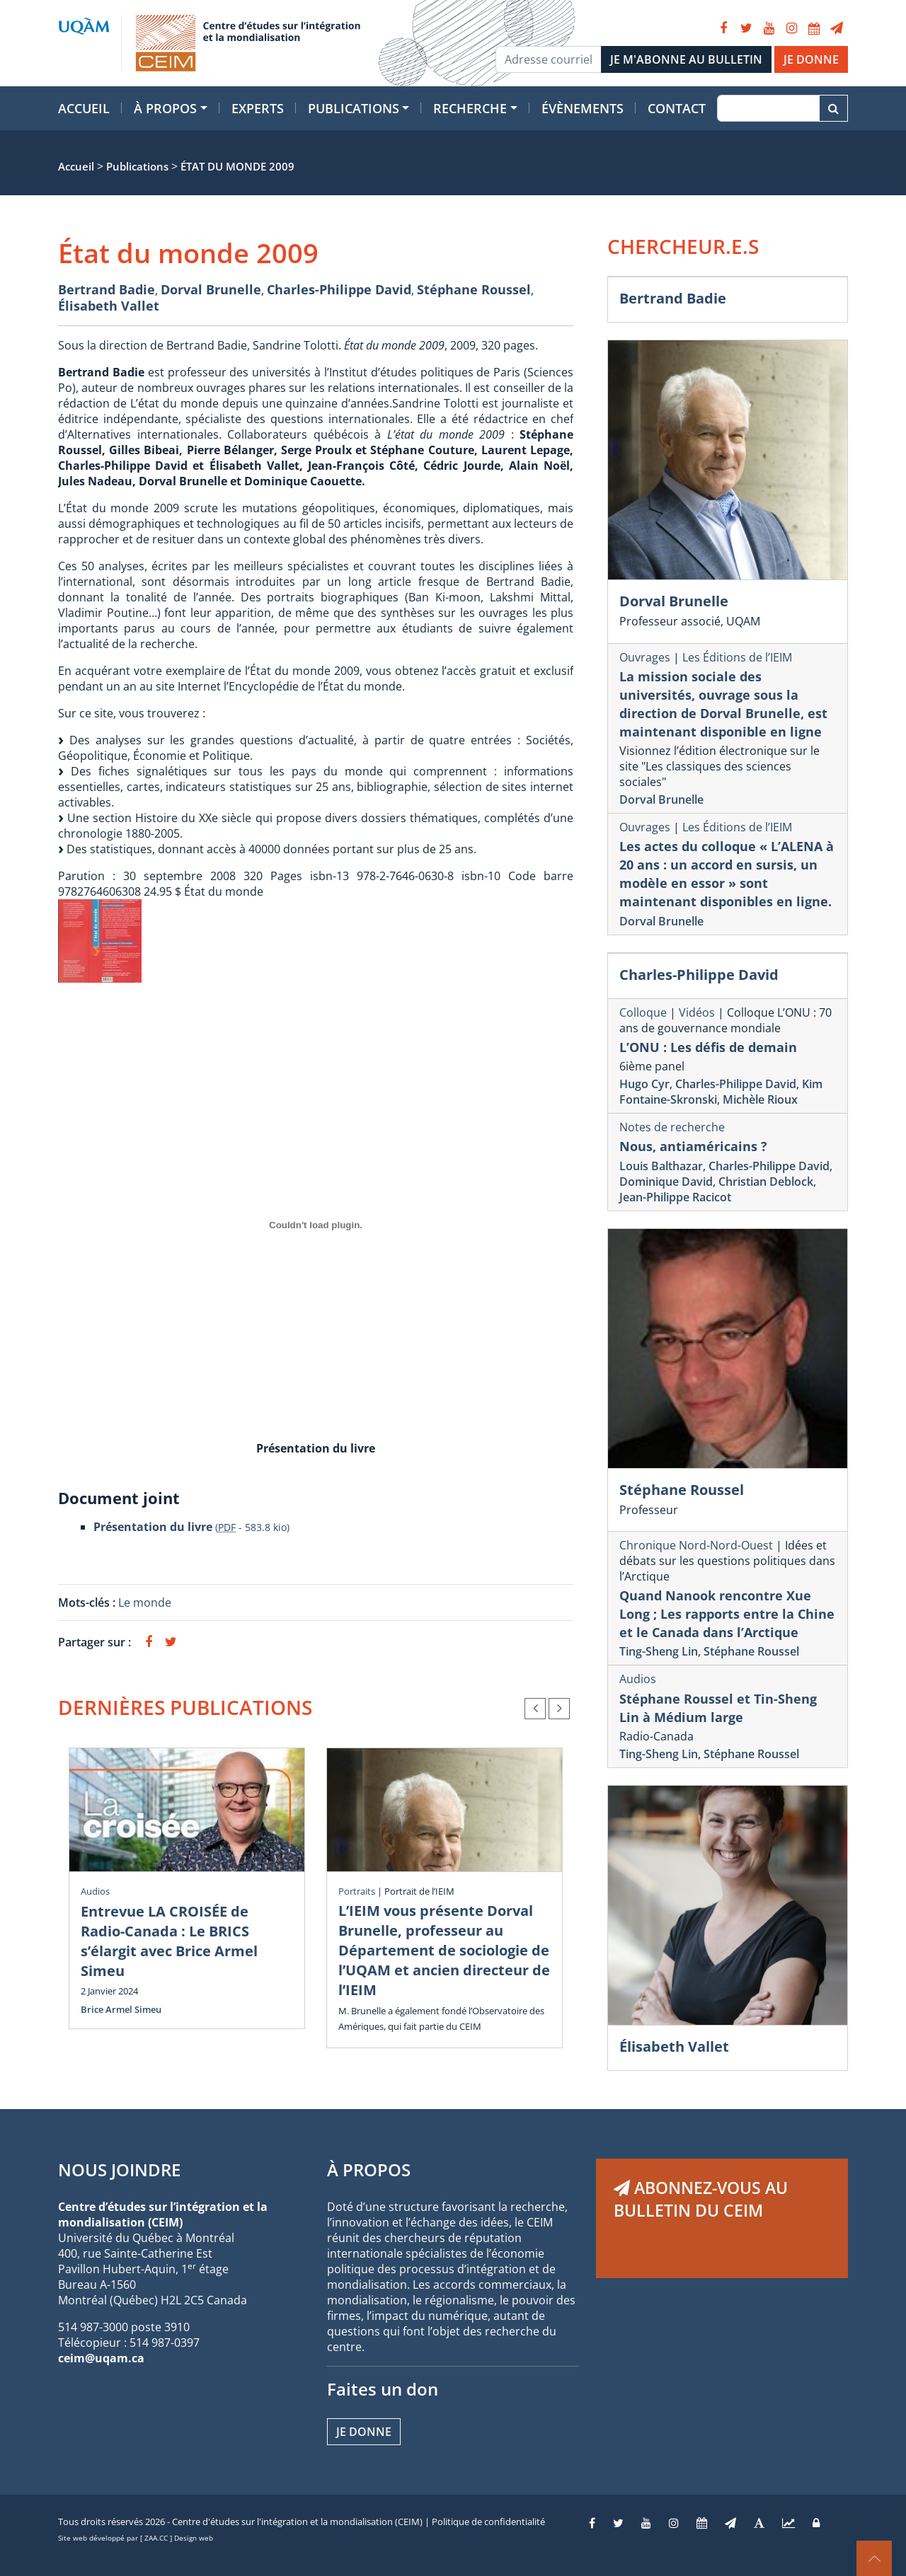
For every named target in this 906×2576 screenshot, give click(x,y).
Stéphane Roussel (474, 289)
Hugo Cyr (644, 1084)
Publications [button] (353, 108)
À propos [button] (165, 108)
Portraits (356, 1891)
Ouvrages (644, 657)
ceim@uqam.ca (101, 2358)
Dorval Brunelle (211, 289)
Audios (95, 1891)
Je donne (363, 2431)
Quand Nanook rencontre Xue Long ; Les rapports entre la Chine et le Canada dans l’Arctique (727, 1614)
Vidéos (697, 1012)
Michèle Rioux (760, 1099)
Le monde (144, 1602)
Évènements (582, 108)
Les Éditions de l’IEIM (737, 657)
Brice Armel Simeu (121, 2009)
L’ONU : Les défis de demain (708, 1047)
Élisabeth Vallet (108, 305)
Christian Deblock (765, 1181)
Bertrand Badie (106, 289)
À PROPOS (369, 2169)
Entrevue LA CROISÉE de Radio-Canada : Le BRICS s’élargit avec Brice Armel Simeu (169, 1941)
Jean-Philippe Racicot (675, 1197)
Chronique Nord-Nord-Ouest (696, 1545)
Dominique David (666, 1181)
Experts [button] (257, 108)
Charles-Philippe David (339, 289)
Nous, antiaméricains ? (693, 1146)
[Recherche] (768, 108)
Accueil (84, 108)
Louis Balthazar (661, 1166)
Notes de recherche (672, 1127)
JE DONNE (811, 59)
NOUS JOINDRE (119, 2169)
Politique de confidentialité (488, 2521)
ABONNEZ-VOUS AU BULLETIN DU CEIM (701, 2199)
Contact (677, 108)
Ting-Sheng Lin (658, 1651)
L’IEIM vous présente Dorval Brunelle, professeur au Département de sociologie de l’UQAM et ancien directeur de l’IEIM (444, 1950)
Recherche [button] (470, 108)
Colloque (643, 1012)
